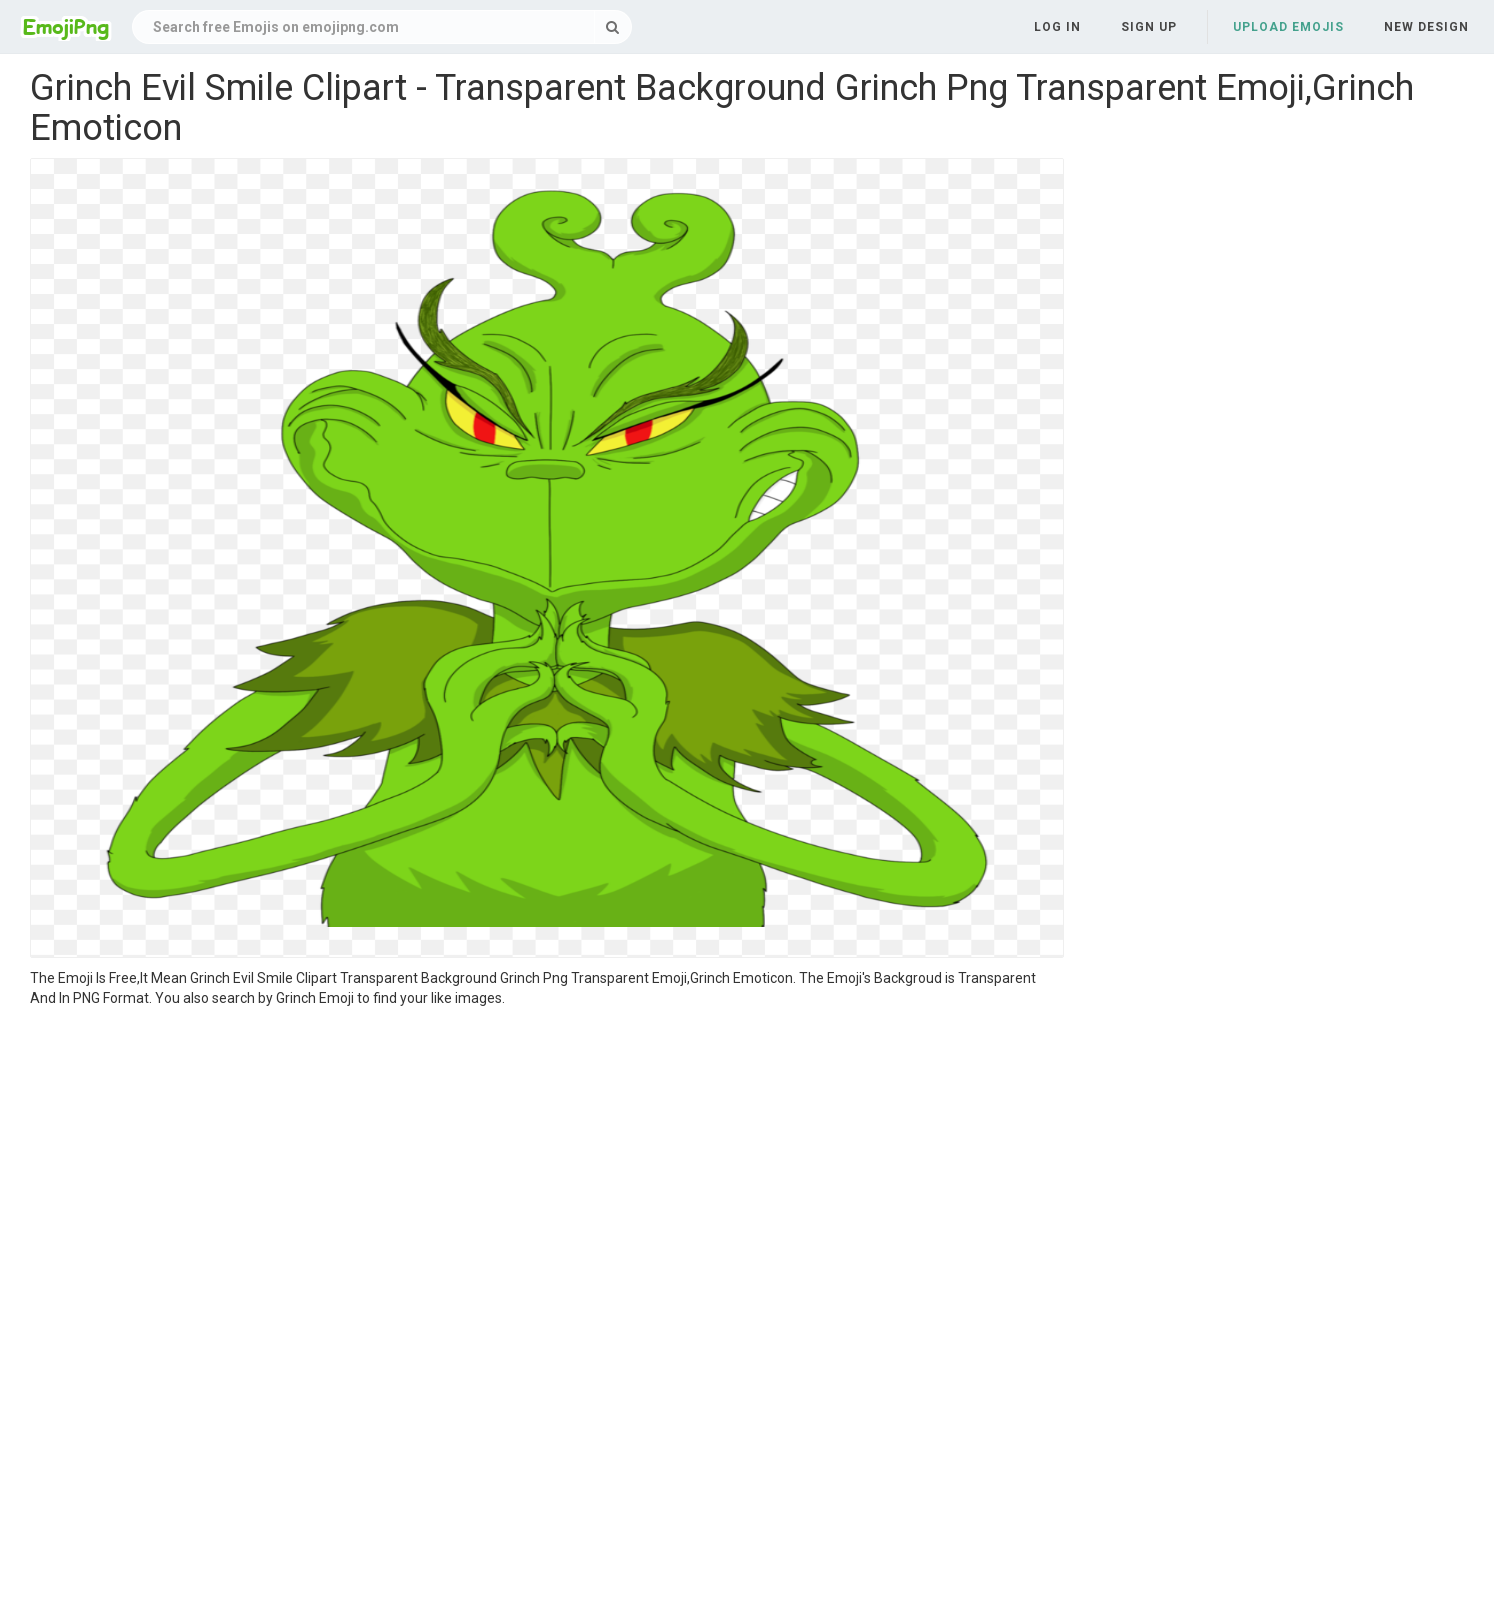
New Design (1426, 27)
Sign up (1149, 27)
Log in (1057, 27)
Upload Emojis (1288, 27)
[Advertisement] (547, 1158)
